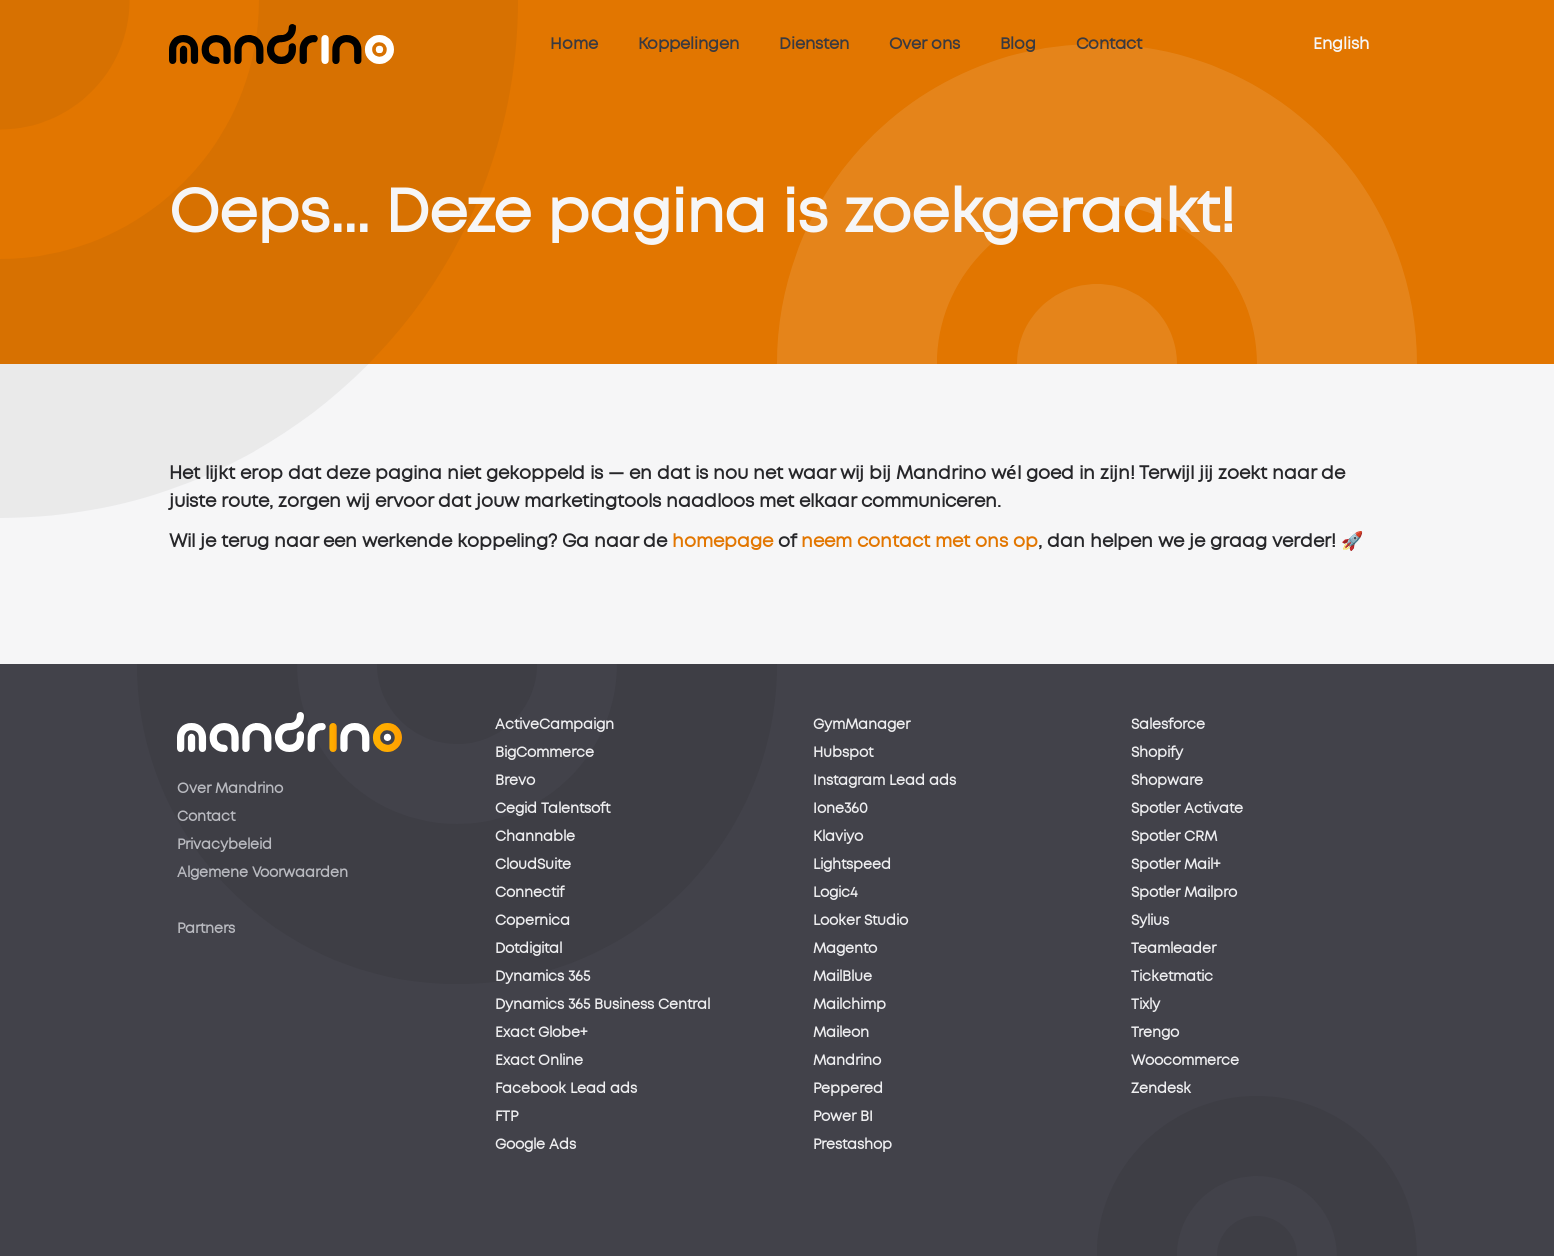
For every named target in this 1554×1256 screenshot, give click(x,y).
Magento (845, 949)
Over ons (924, 44)
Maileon (841, 1033)
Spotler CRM (1174, 837)
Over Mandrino (230, 789)
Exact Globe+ (541, 1033)
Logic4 (835, 893)
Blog (1018, 44)
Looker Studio (860, 921)
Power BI (843, 1117)
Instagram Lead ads (884, 781)
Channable (535, 837)
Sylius (1150, 921)
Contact (1109, 44)
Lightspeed (852, 865)
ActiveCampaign (554, 725)
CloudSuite (533, 865)
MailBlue (842, 977)
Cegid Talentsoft (552, 809)
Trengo (1155, 1033)
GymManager (861, 725)
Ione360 (840, 809)
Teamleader (1173, 949)
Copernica (532, 921)
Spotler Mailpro (1184, 893)
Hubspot (843, 753)
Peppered (848, 1089)
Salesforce (1168, 725)
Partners (206, 929)
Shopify (1157, 753)
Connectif (529, 893)
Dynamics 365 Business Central (602, 1005)
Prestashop (852, 1145)
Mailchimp (849, 1005)
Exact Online (539, 1061)
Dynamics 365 (542, 977)
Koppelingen (688, 44)
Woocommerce (1185, 1061)
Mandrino (847, 1061)
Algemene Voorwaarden (262, 873)
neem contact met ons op (919, 550)
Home (574, 44)
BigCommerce (544, 753)
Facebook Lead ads (566, 1089)
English (1341, 44)
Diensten (814, 44)
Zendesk (1161, 1089)
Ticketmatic (1172, 977)
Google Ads (535, 1145)
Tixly (1145, 1005)
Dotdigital (528, 949)
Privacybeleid (224, 845)
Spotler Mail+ (1175, 865)
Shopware (1167, 781)
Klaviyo (838, 837)
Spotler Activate (1187, 809)
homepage (722, 550)
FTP (506, 1117)
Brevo (515, 781)
